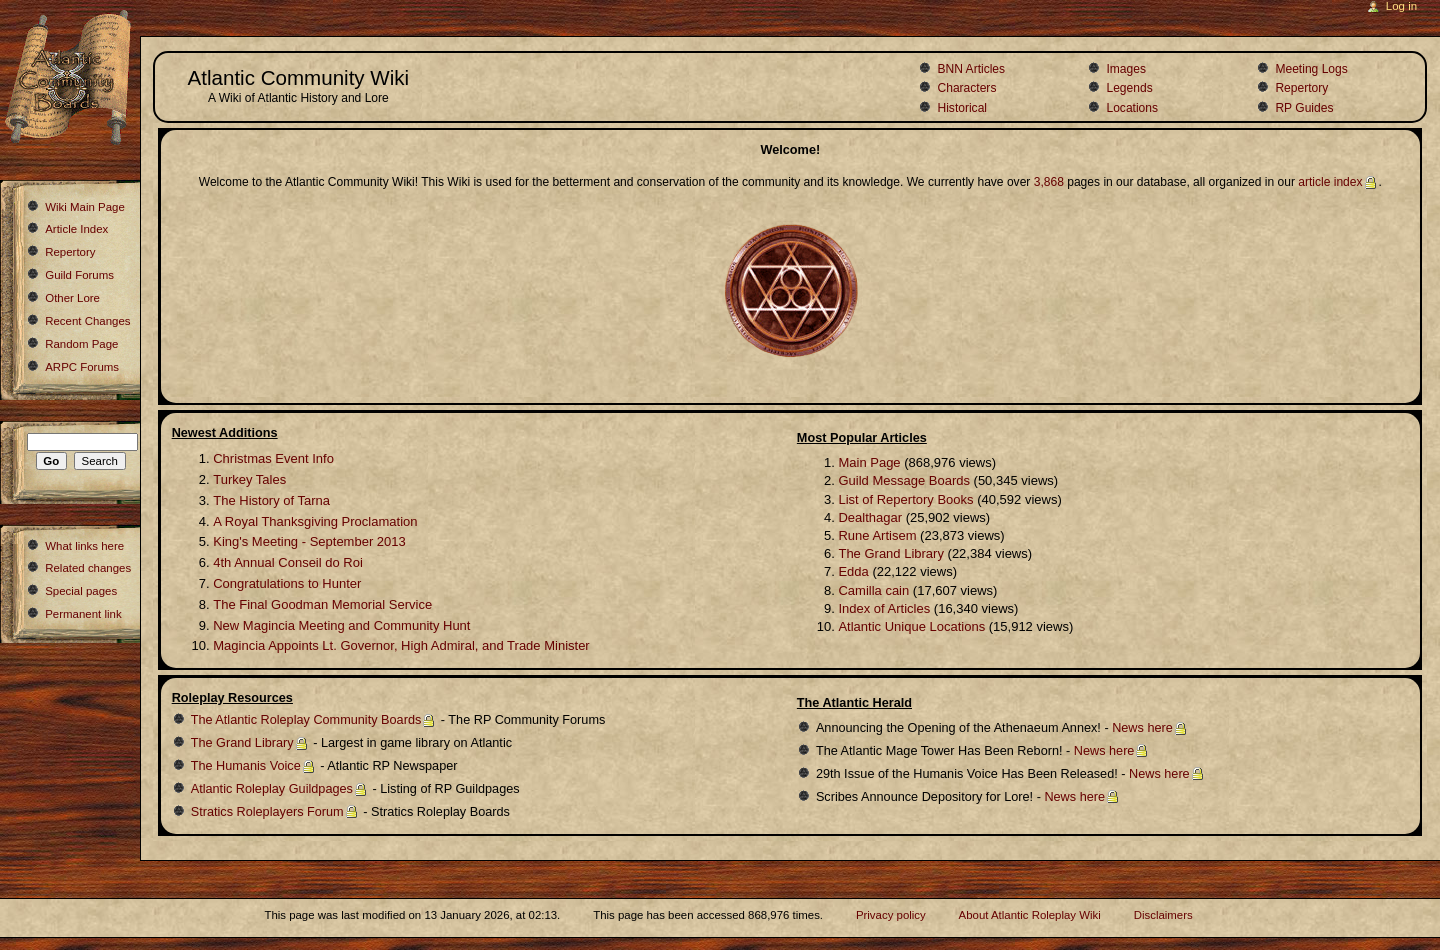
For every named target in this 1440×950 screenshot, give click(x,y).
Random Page (81, 344)
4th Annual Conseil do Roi (288, 562)
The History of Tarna (271, 500)
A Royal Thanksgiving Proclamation (315, 521)
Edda (853, 571)
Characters (966, 88)
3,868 (1049, 182)
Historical (962, 108)
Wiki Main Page (85, 207)
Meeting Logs (1311, 69)
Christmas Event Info (273, 458)
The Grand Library (891, 553)
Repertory (1301, 88)
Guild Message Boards (904, 480)
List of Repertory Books (905, 499)
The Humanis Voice (246, 766)
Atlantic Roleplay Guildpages (272, 789)
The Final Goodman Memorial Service (322, 604)
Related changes (88, 568)
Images (1126, 69)
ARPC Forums (82, 367)
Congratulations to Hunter (287, 583)
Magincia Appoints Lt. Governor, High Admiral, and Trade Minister (401, 645)
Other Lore (72, 298)
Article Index (76, 229)
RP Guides (1304, 108)
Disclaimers (1163, 915)
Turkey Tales (249, 479)
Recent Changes (87, 321)
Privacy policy (891, 915)
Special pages (81, 591)
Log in (1401, 6)
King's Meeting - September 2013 (309, 541)
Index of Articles (884, 608)
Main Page (869, 462)
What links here (84, 546)
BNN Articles (971, 69)
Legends (1129, 88)
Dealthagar (870, 517)
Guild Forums (79, 275)
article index (1330, 182)
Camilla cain (873, 590)
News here (1142, 728)
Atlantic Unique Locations (911, 626)
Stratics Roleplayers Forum (267, 812)
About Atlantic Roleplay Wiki (1030, 915)
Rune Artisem (877, 535)
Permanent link (83, 614)
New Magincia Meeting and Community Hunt (341, 625)
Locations (1132, 108)
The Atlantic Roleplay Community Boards (306, 720)
